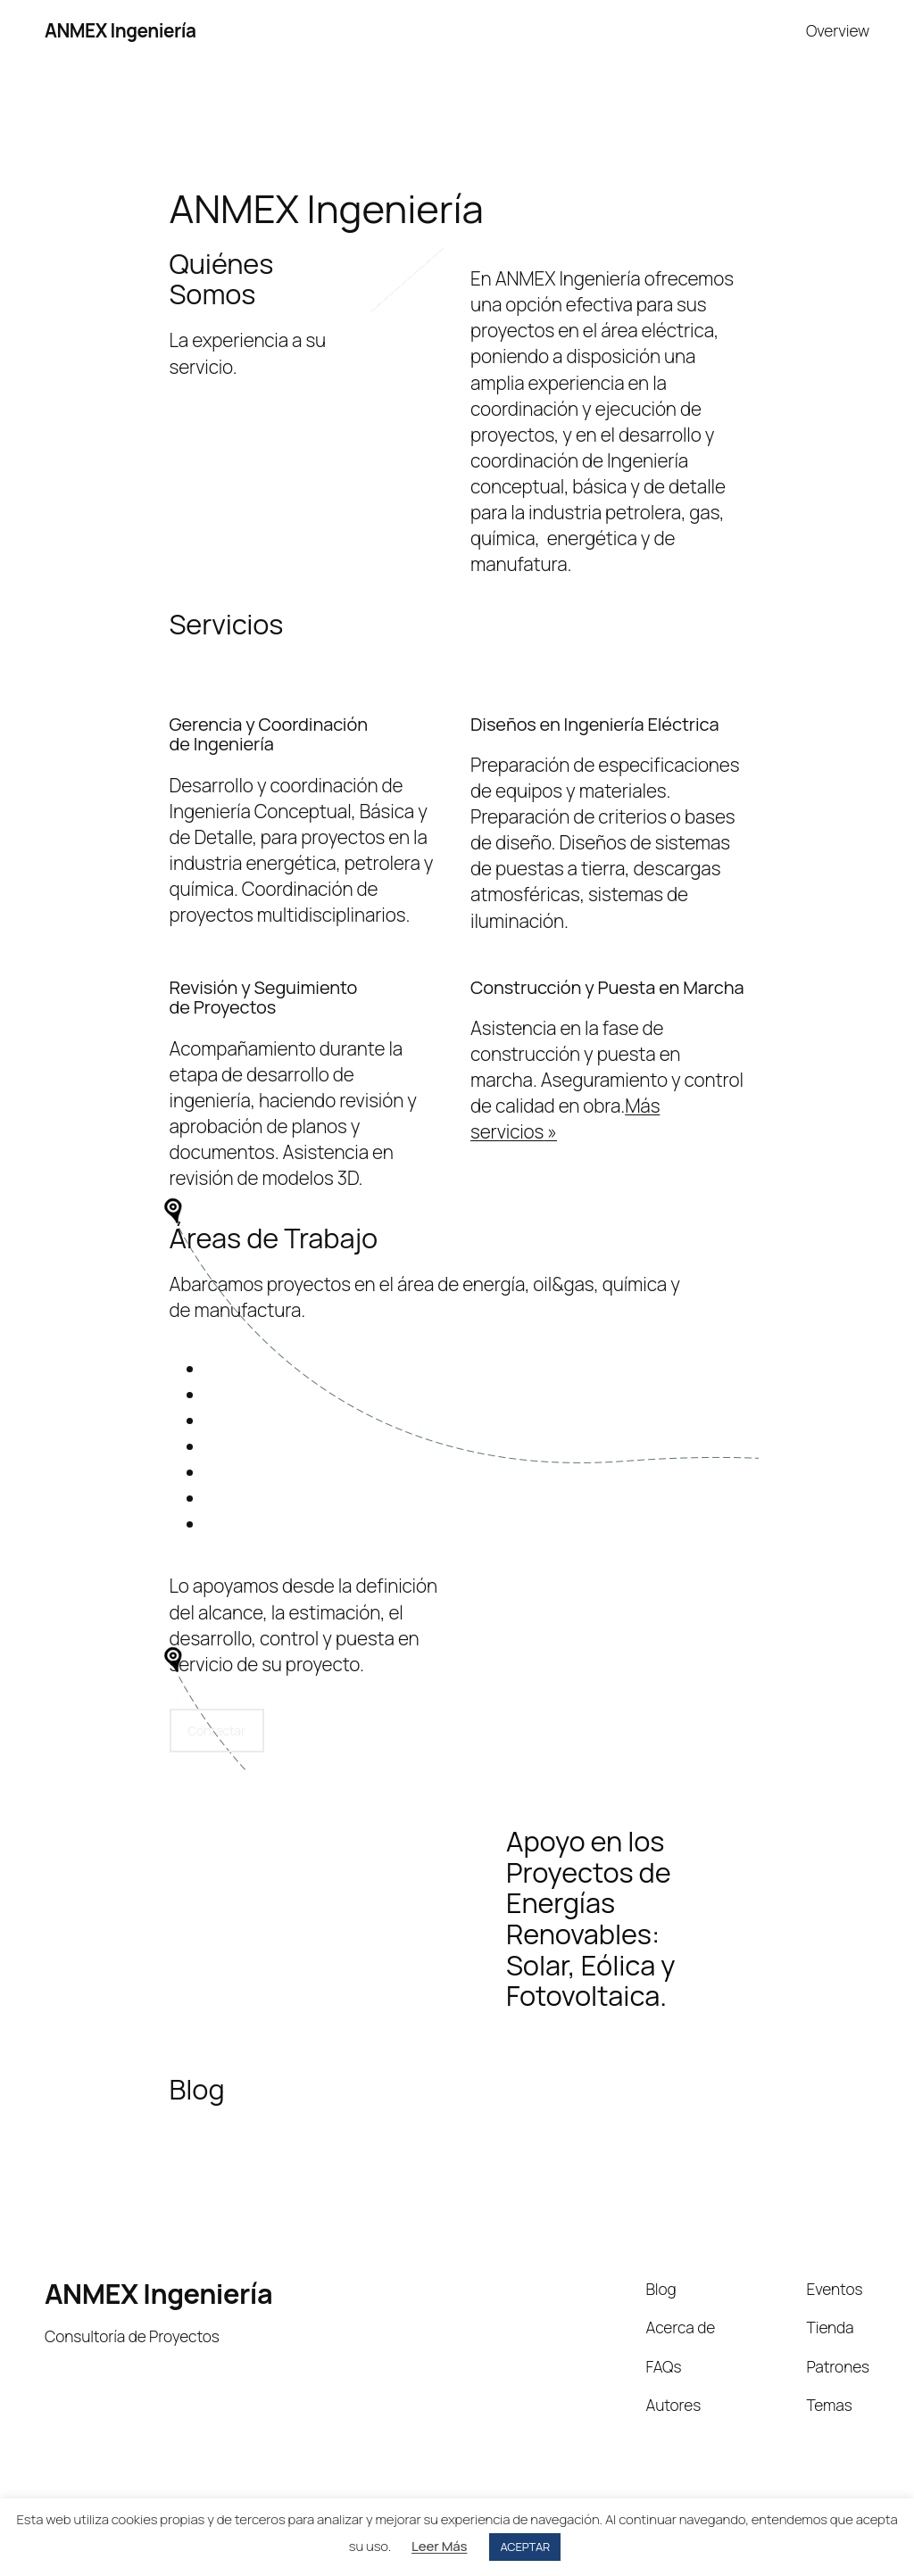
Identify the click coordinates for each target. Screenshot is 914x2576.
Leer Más (439, 2546)
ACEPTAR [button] (525, 2547)
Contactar (216, 1730)
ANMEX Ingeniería (120, 30)
